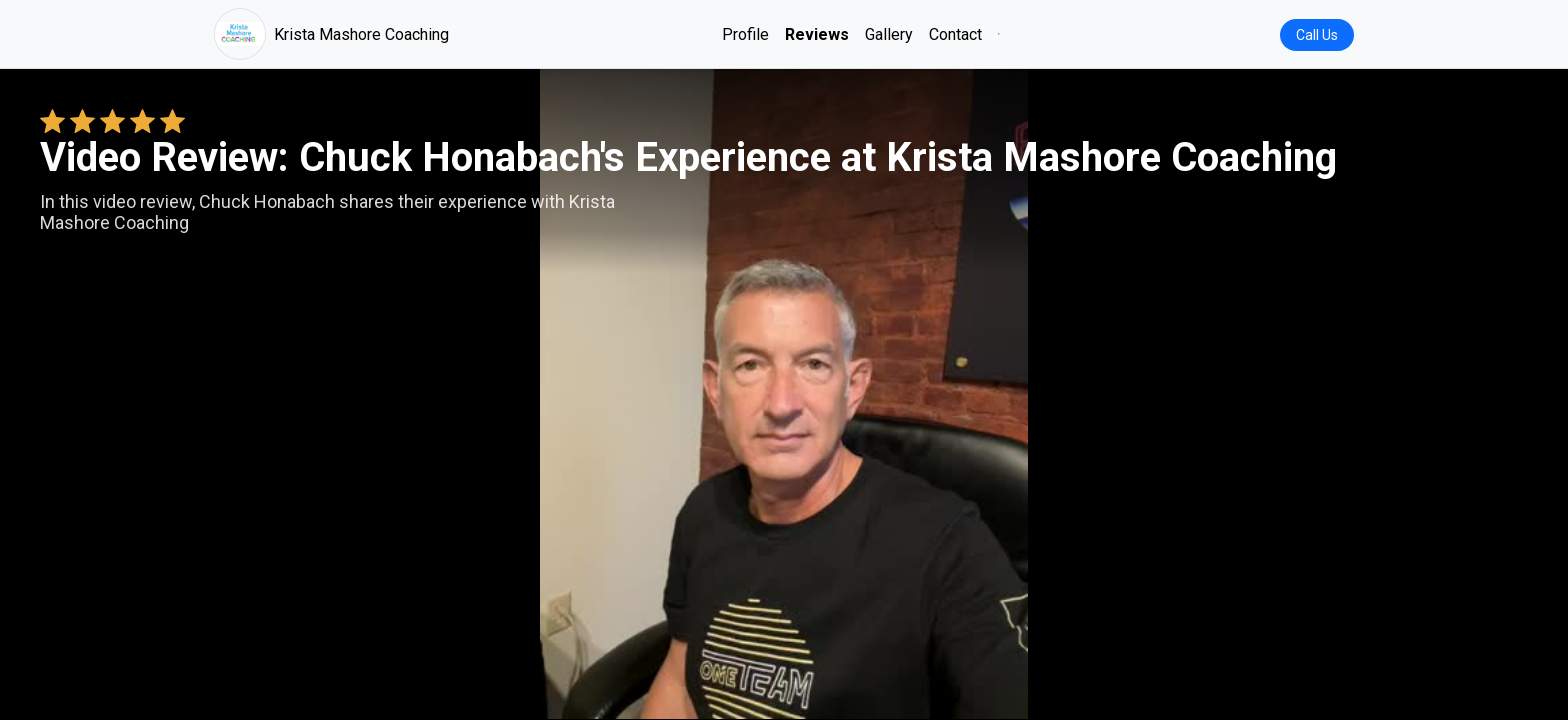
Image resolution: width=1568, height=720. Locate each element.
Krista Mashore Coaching (331, 34)
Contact (955, 34)
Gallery (889, 34)
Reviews (817, 34)
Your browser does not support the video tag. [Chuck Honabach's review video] (784, 394)
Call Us (1317, 35)
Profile (745, 34)
